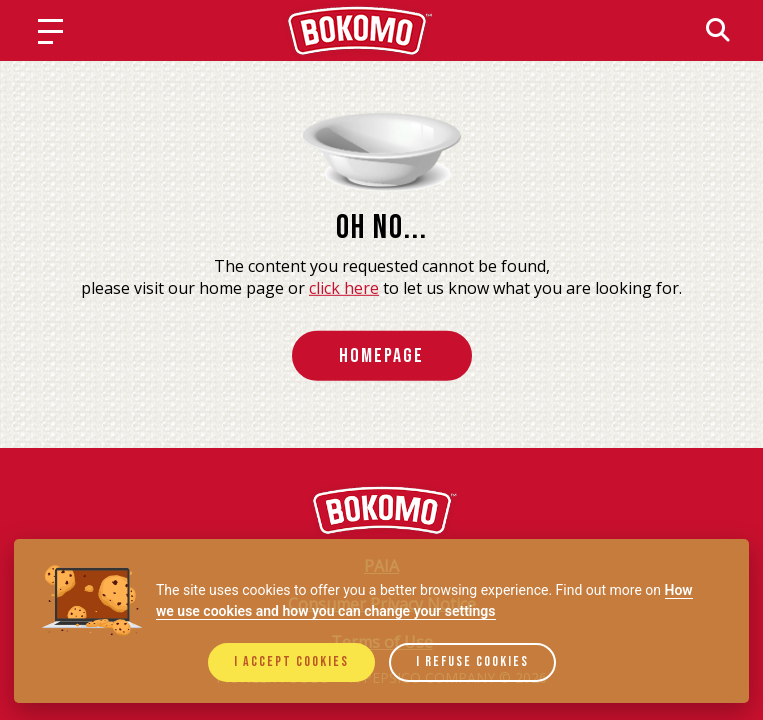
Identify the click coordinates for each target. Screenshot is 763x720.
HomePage (381, 356)
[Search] (718, 30)
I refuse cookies (472, 661)
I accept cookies (291, 661)
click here (344, 287)
